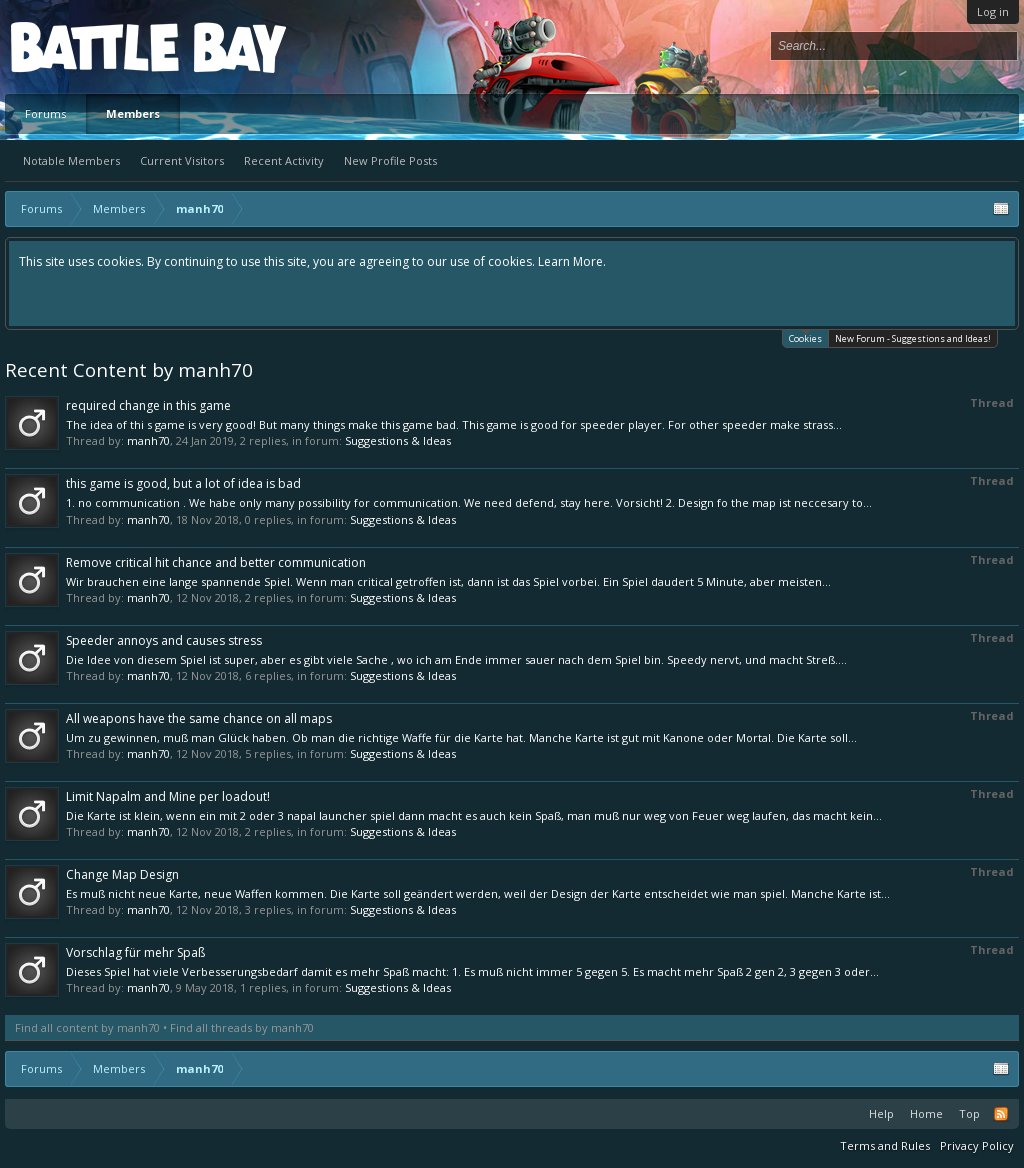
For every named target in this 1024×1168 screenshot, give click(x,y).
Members (133, 113)
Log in (993, 11)
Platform (84, 46)
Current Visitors (182, 160)
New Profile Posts (390, 160)
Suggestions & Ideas (398, 440)
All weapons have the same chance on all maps (199, 718)
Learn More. (572, 261)
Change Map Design (122, 874)
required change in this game (148, 405)
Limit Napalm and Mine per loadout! (168, 796)
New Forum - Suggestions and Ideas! (913, 338)
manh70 (148, 440)
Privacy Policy (977, 1145)
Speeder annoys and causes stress (164, 640)
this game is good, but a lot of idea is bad (183, 483)
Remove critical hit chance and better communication (216, 562)
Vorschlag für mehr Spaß (135, 952)
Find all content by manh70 (87, 1027)
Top (969, 1113)
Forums (45, 113)
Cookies (805, 337)
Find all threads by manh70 (242, 1027)
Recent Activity (284, 160)
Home (926, 1113)
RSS (1001, 1114)
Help (881, 1113)
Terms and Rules (885, 1145)
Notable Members (71, 160)
